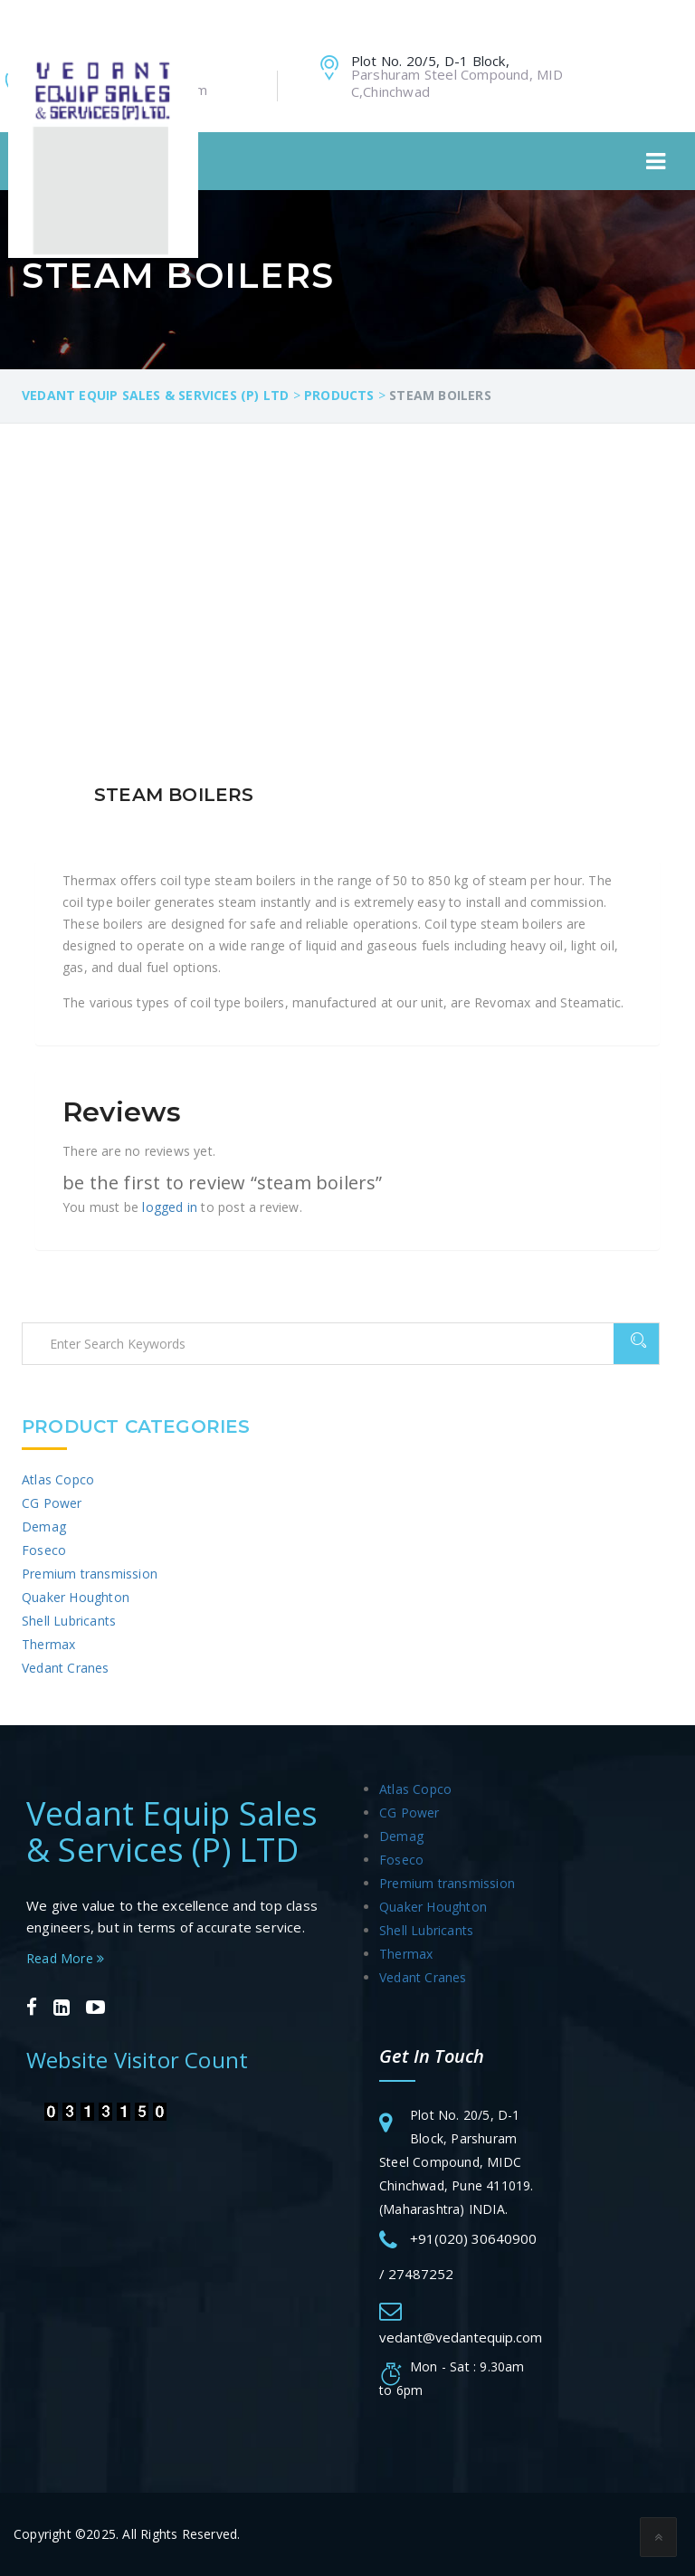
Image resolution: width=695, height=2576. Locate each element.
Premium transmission (89, 1573)
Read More (65, 1958)
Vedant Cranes (65, 1667)
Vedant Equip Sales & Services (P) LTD (172, 1831)
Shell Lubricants (69, 1620)
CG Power (52, 1503)
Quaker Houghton (75, 1597)
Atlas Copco (58, 1479)
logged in (169, 1207)
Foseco (44, 1550)
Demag (44, 1526)
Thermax (48, 1644)
